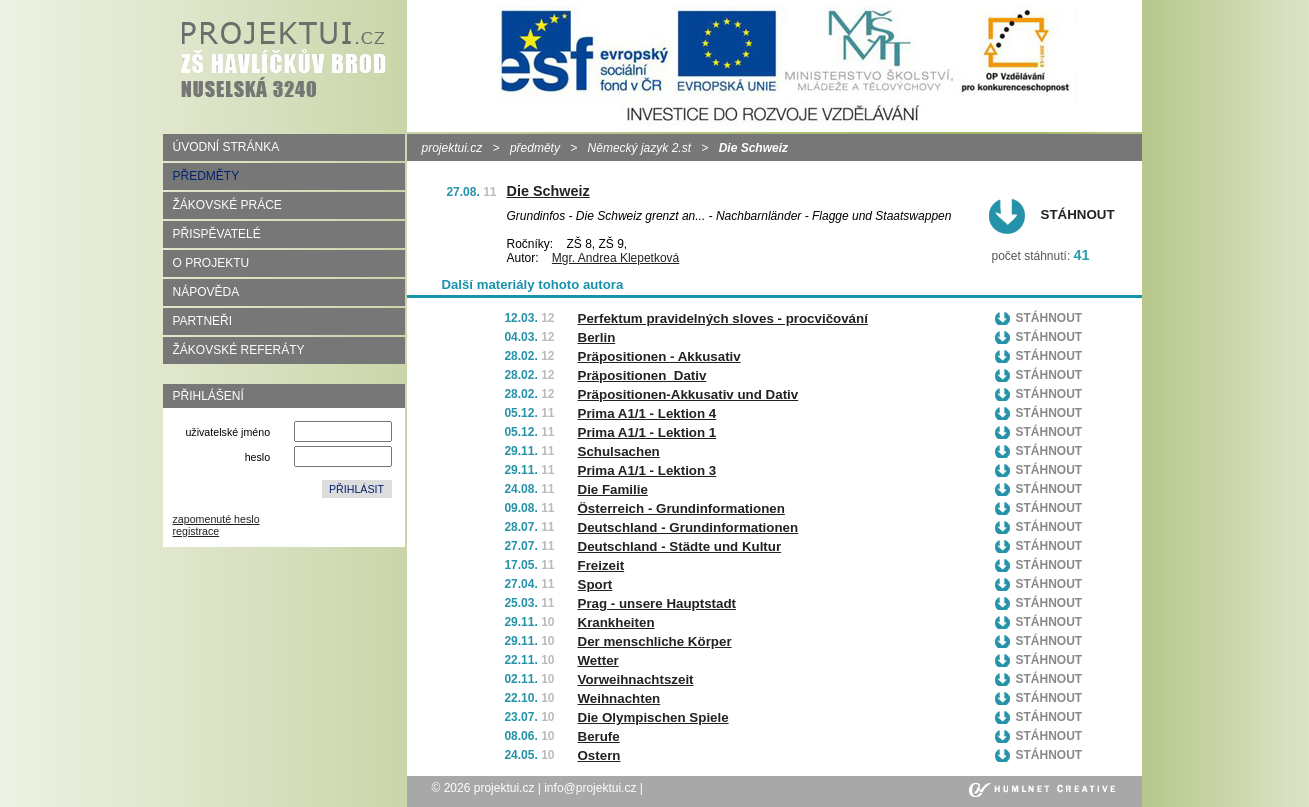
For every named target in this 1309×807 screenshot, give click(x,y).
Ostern (599, 755)
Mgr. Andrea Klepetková (615, 258)
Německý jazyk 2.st (639, 148)
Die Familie (613, 489)
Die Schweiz (548, 191)
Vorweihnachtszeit (636, 679)
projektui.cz (452, 148)
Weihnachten (619, 698)
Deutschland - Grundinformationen (688, 527)
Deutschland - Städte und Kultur (680, 546)
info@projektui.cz (590, 788)
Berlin (597, 337)
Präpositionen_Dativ (642, 375)
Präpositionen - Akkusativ (659, 356)
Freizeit (601, 565)
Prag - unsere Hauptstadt (657, 603)
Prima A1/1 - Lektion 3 (647, 470)
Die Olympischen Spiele (653, 717)
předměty (535, 148)
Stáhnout (1078, 214)
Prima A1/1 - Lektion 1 (647, 432)
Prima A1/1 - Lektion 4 (647, 413)
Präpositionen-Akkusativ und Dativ (688, 394)
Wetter (598, 660)
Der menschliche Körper (655, 641)
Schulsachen (619, 451)
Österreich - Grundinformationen (681, 508)
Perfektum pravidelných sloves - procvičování (723, 318)
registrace (196, 531)
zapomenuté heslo (216, 519)
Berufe (599, 736)
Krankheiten (616, 622)
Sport (595, 584)
